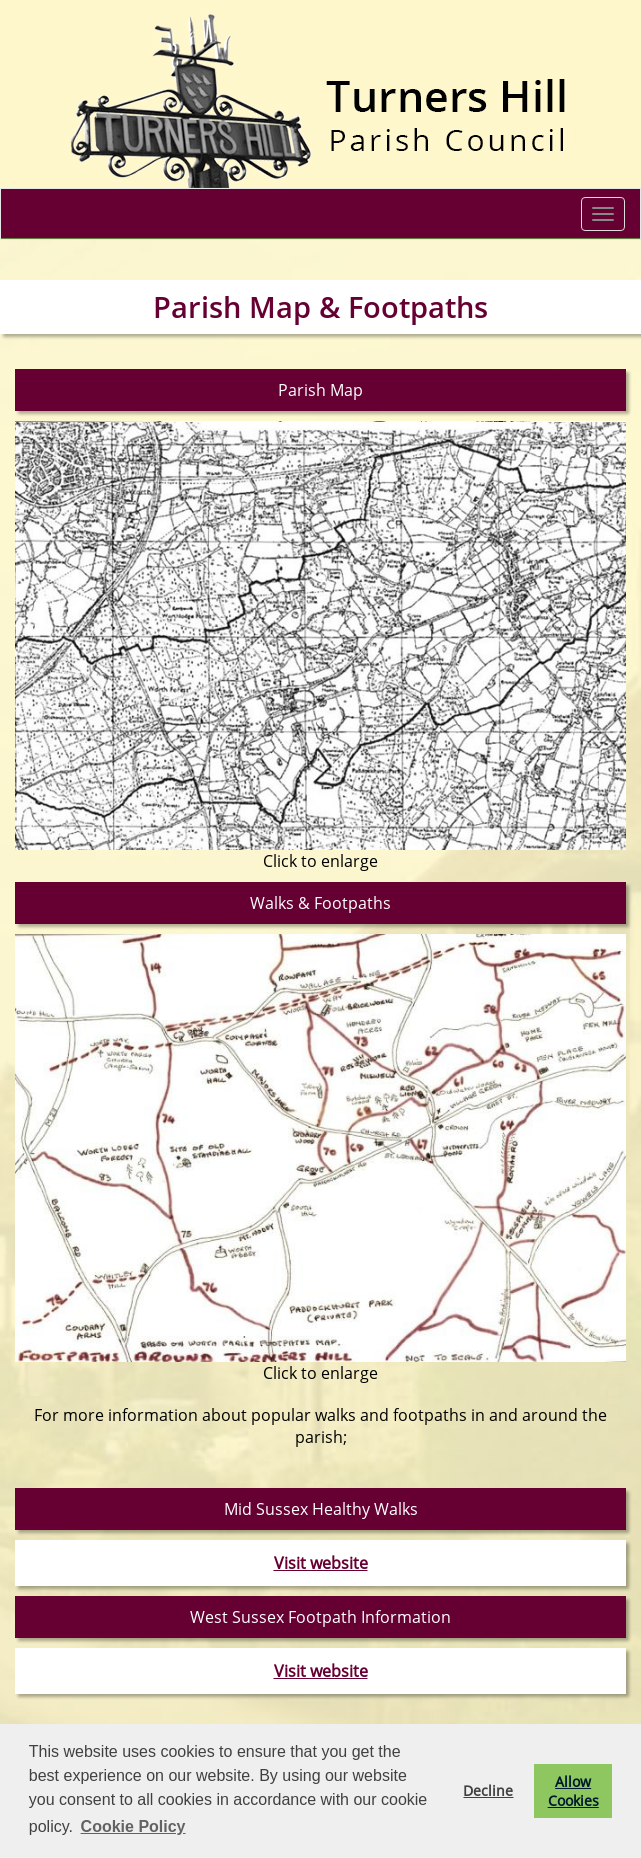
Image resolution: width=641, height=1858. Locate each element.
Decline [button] (488, 1790)
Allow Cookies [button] (573, 1791)
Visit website (321, 1563)
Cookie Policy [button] (133, 1826)
